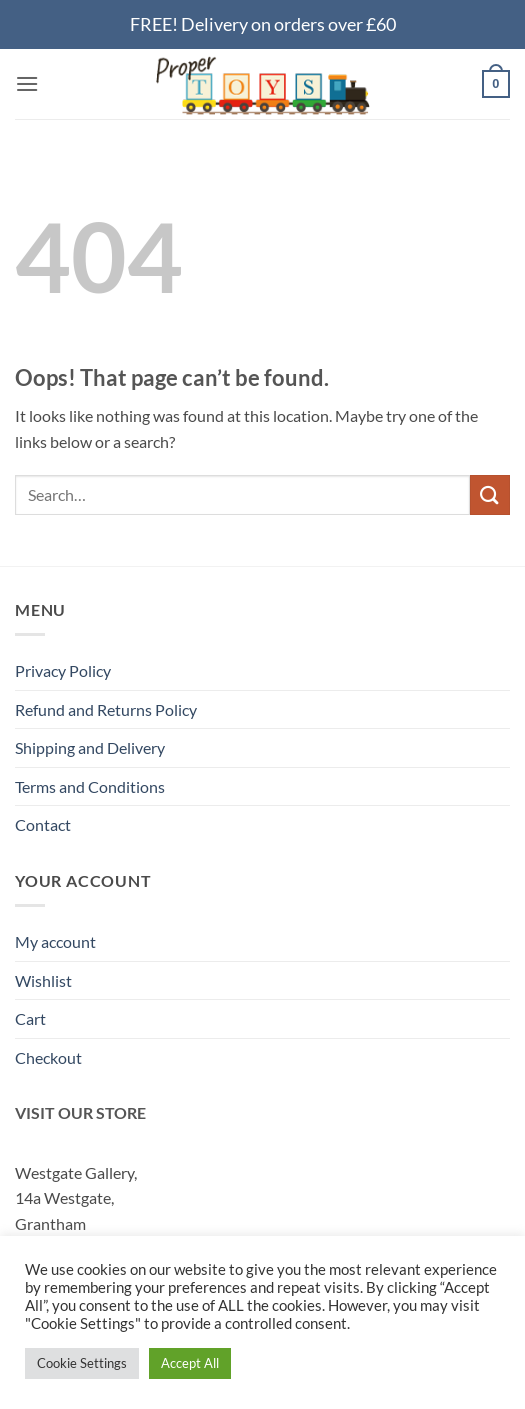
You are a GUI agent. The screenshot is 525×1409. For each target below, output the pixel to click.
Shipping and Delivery (90, 747)
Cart (30, 1018)
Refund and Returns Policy (106, 709)
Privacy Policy (63, 670)
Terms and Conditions (90, 786)
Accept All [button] (190, 1363)
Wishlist (43, 980)
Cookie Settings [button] (82, 1363)
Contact (43, 824)
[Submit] (490, 494)
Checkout (48, 1057)
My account (55, 941)
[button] (27, 83)
